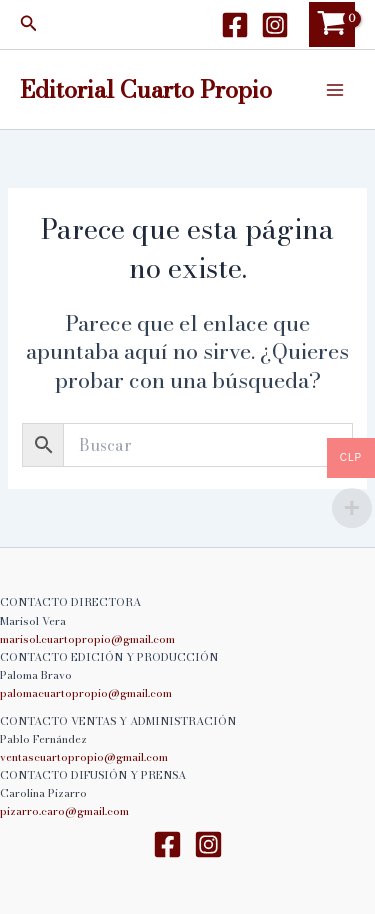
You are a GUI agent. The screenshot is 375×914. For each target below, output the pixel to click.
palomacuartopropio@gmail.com (86, 693)
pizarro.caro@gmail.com (64, 811)
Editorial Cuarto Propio (146, 89)
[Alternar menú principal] (335, 89)
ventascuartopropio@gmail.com (84, 757)
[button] (29, 25)
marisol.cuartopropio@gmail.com (87, 639)
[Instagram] (275, 25)
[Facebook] (235, 25)
